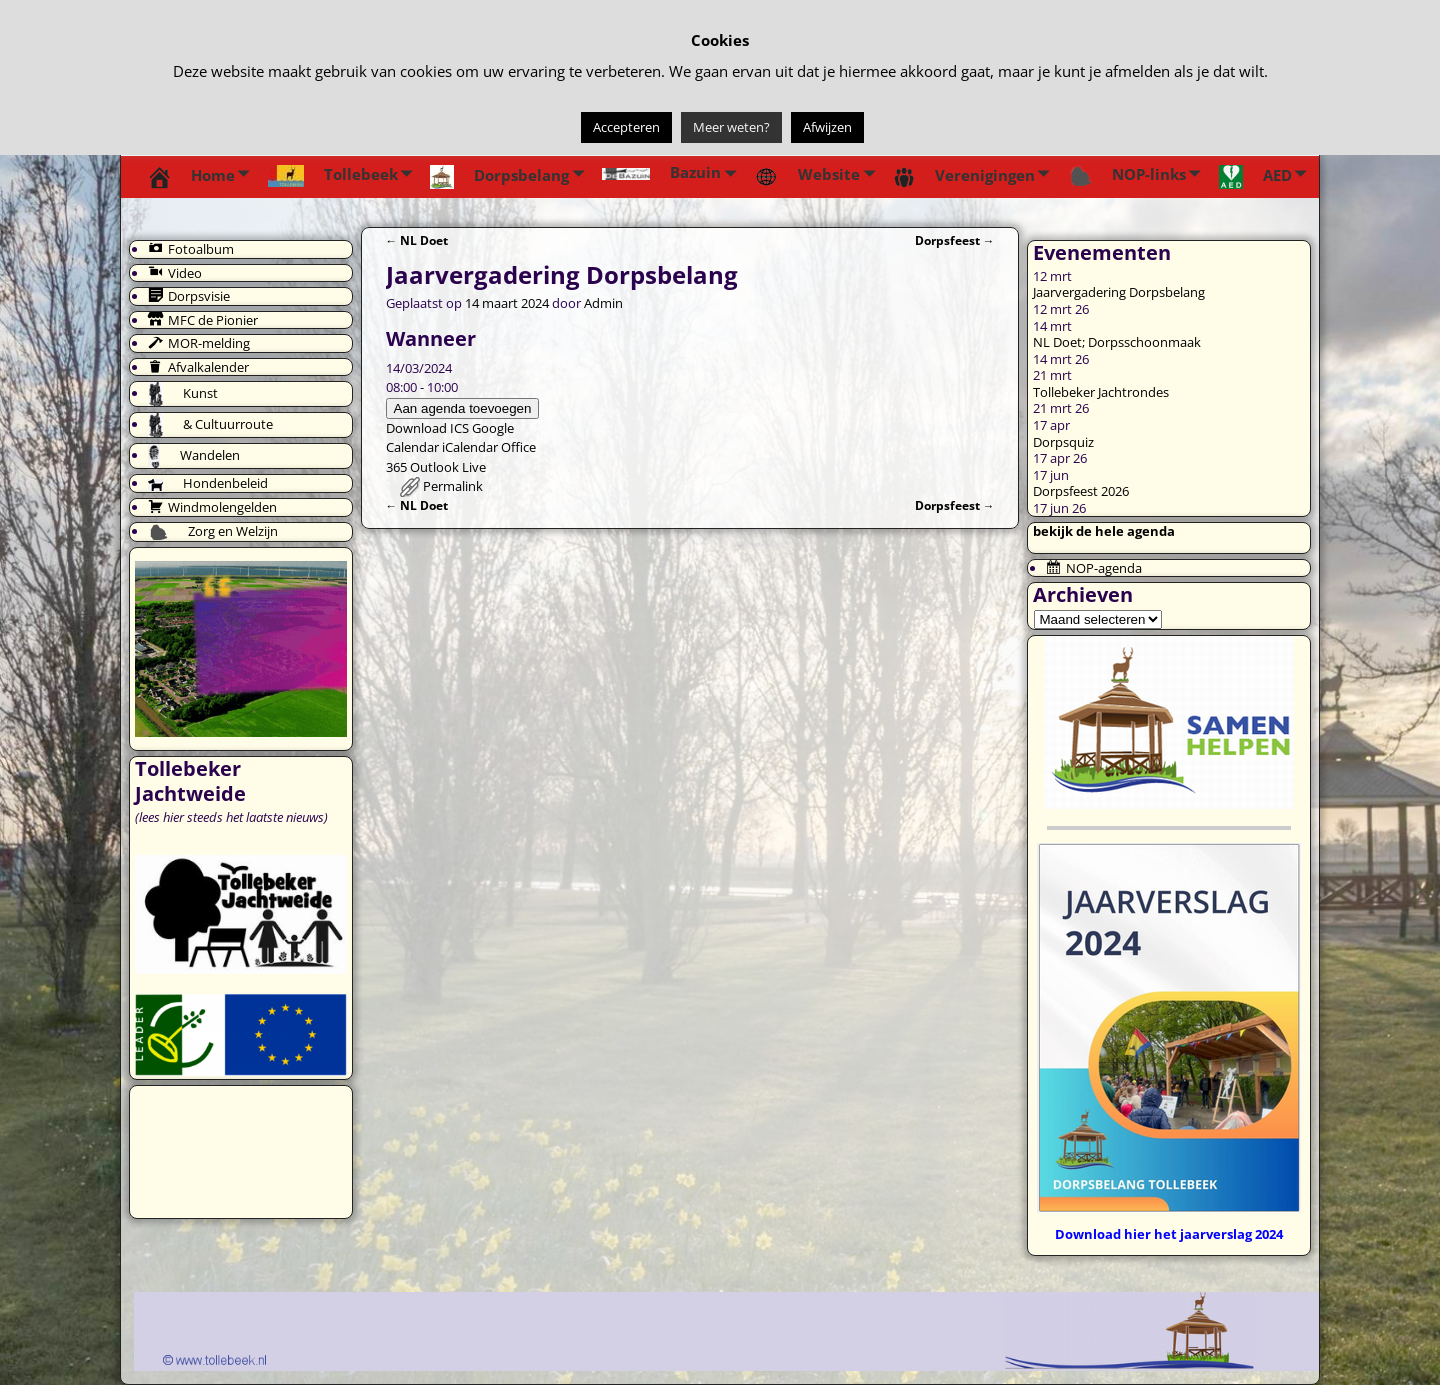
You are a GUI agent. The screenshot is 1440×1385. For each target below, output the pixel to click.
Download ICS (427, 428)
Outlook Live (448, 467)
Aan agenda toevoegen (463, 408)
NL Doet (417, 240)
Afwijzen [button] (827, 127)
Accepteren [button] (626, 127)
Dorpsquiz (1063, 442)
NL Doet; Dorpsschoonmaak (1117, 342)
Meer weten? (731, 127)
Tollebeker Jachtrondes (1101, 392)
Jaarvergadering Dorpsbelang (1119, 292)
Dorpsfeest (955, 240)
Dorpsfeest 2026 (1081, 491)
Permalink (453, 486)
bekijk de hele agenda (1104, 531)
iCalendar (470, 447)
